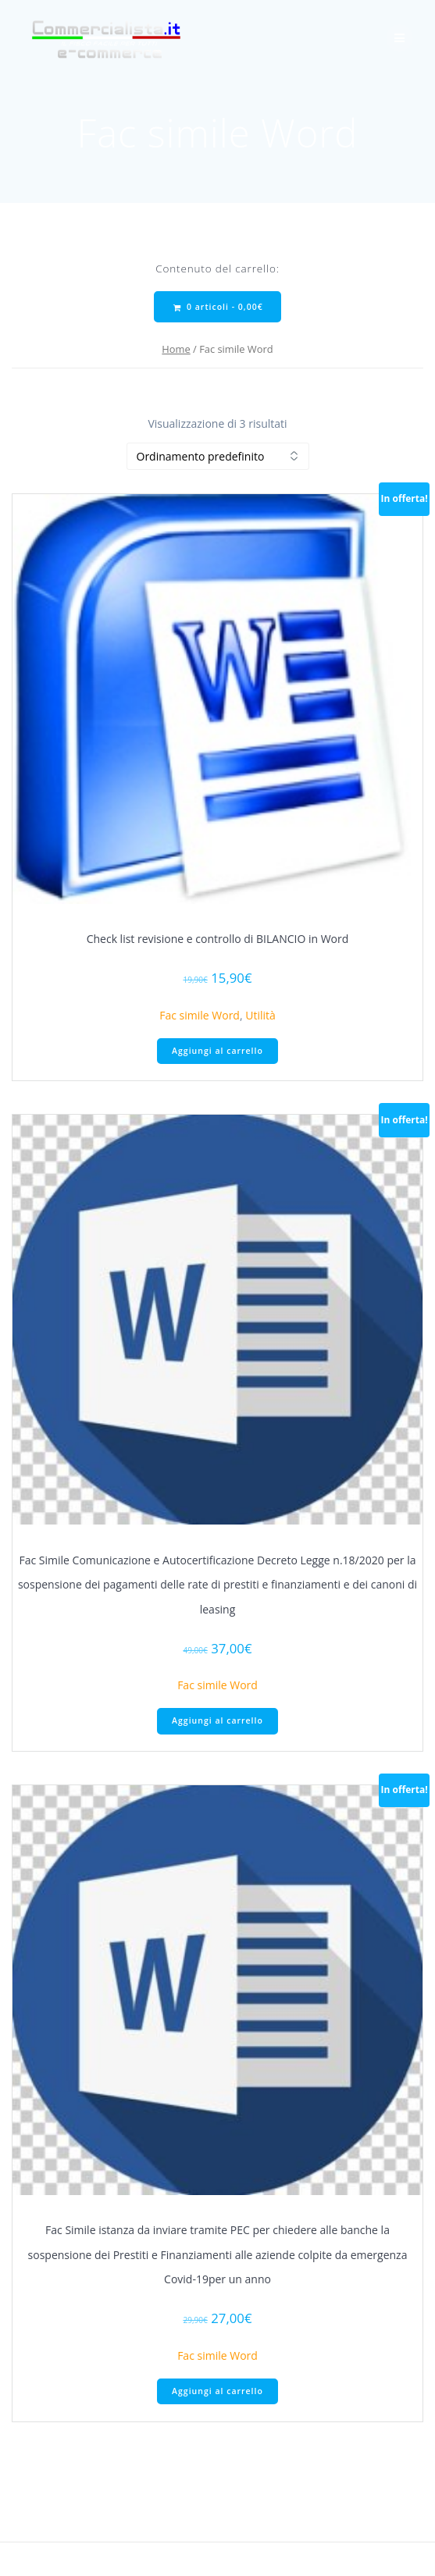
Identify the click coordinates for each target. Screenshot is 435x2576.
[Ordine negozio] (218, 456)
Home (176, 349)
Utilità (260, 1015)
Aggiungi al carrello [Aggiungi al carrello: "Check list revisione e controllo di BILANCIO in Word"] (217, 1050)
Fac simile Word (199, 1015)
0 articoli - (217, 307)
